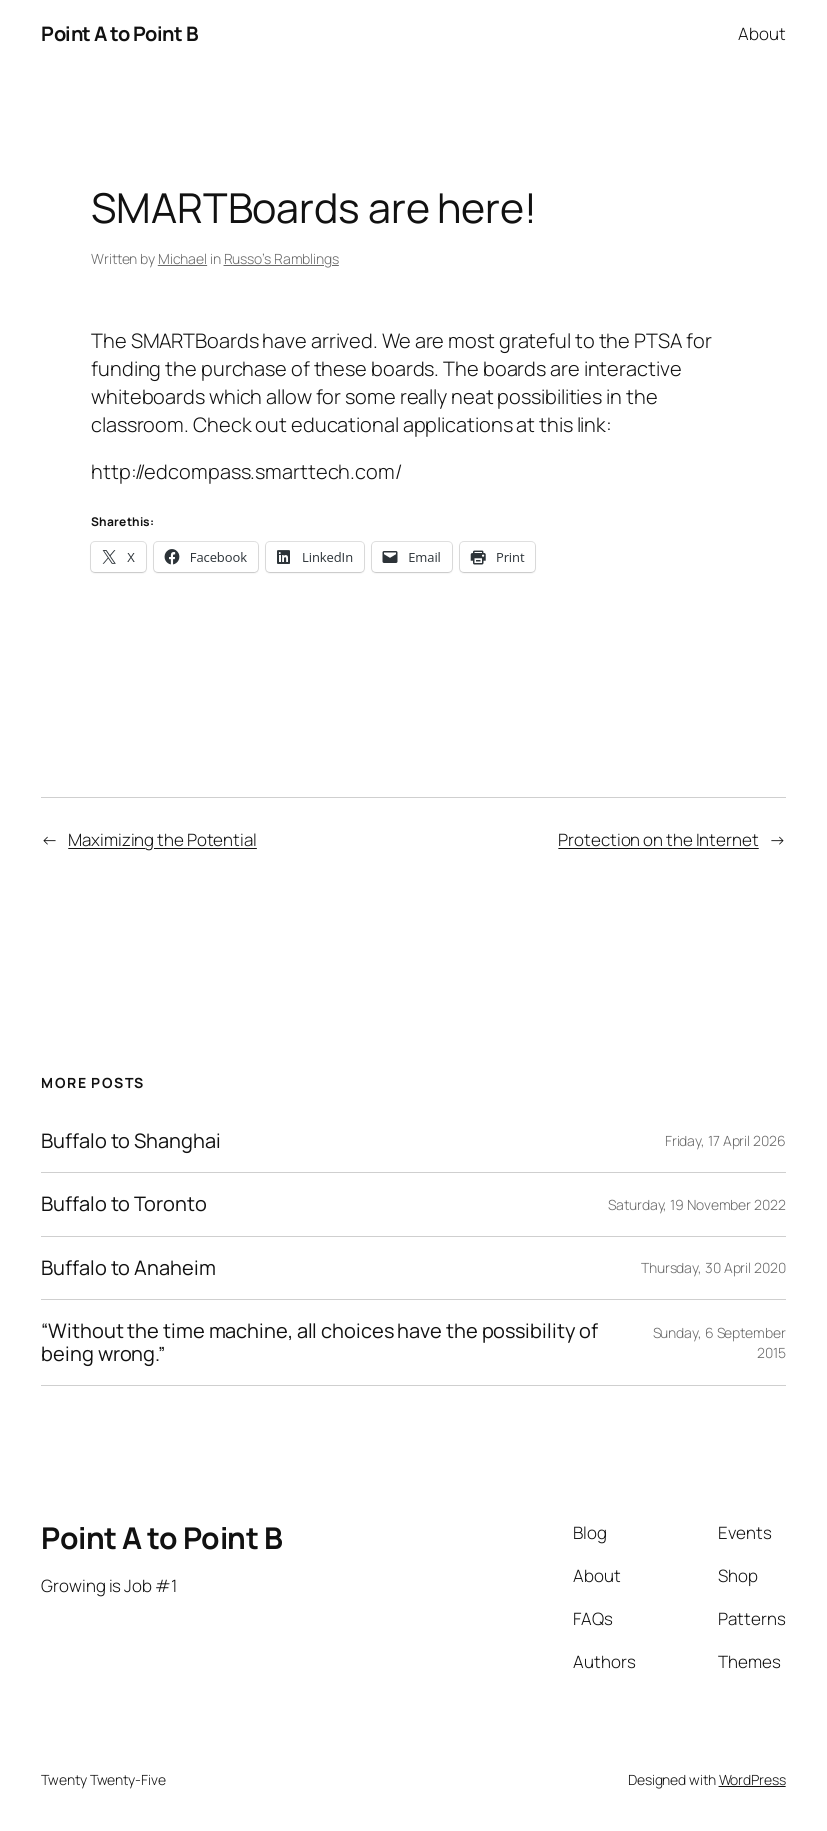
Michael (182, 258)
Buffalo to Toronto (123, 1204)
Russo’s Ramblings (281, 258)
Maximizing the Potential (162, 839)
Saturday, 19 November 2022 (696, 1204)
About (762, 33)
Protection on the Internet (658, 839)
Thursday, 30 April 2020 (713, 1267)
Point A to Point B (119, 33)
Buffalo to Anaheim (128, 1268)
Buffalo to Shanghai (130, 1141)
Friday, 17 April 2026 (725, 1140)
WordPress (752, 1779)
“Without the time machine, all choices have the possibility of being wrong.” (319, 1342)
